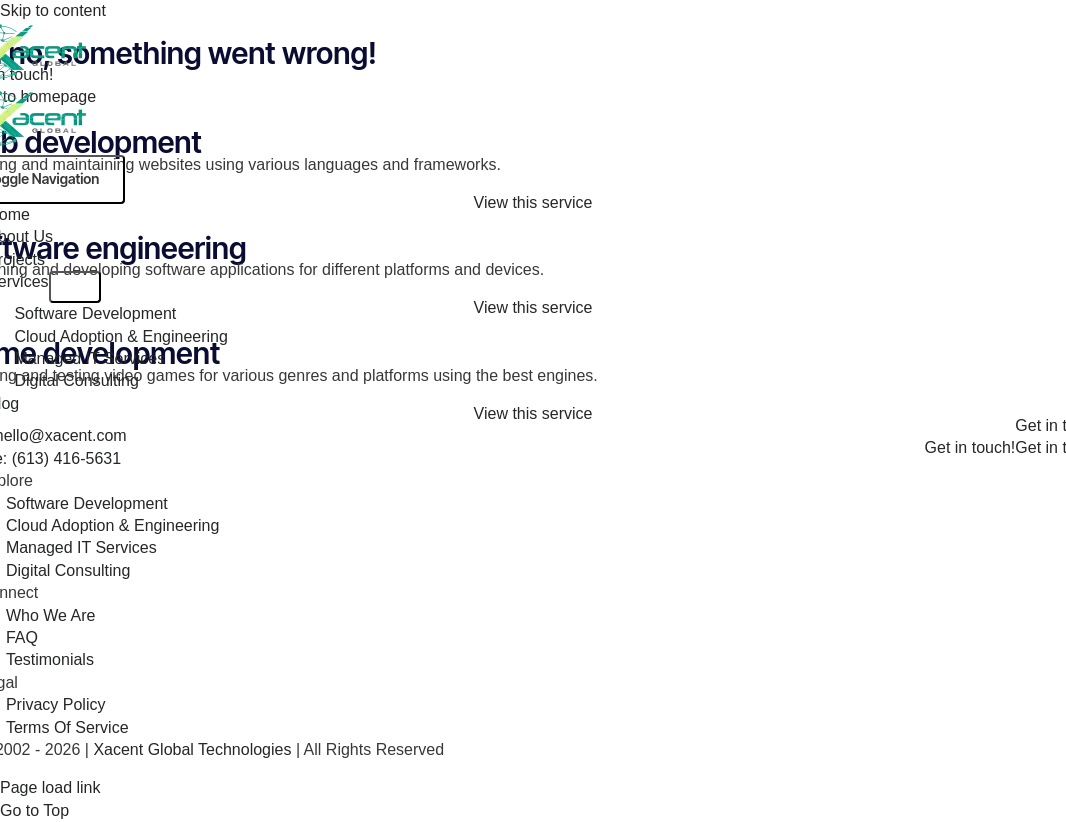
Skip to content (53, 10)
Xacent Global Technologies (194, 749)
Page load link (50, 787)
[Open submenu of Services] (75, 287)
